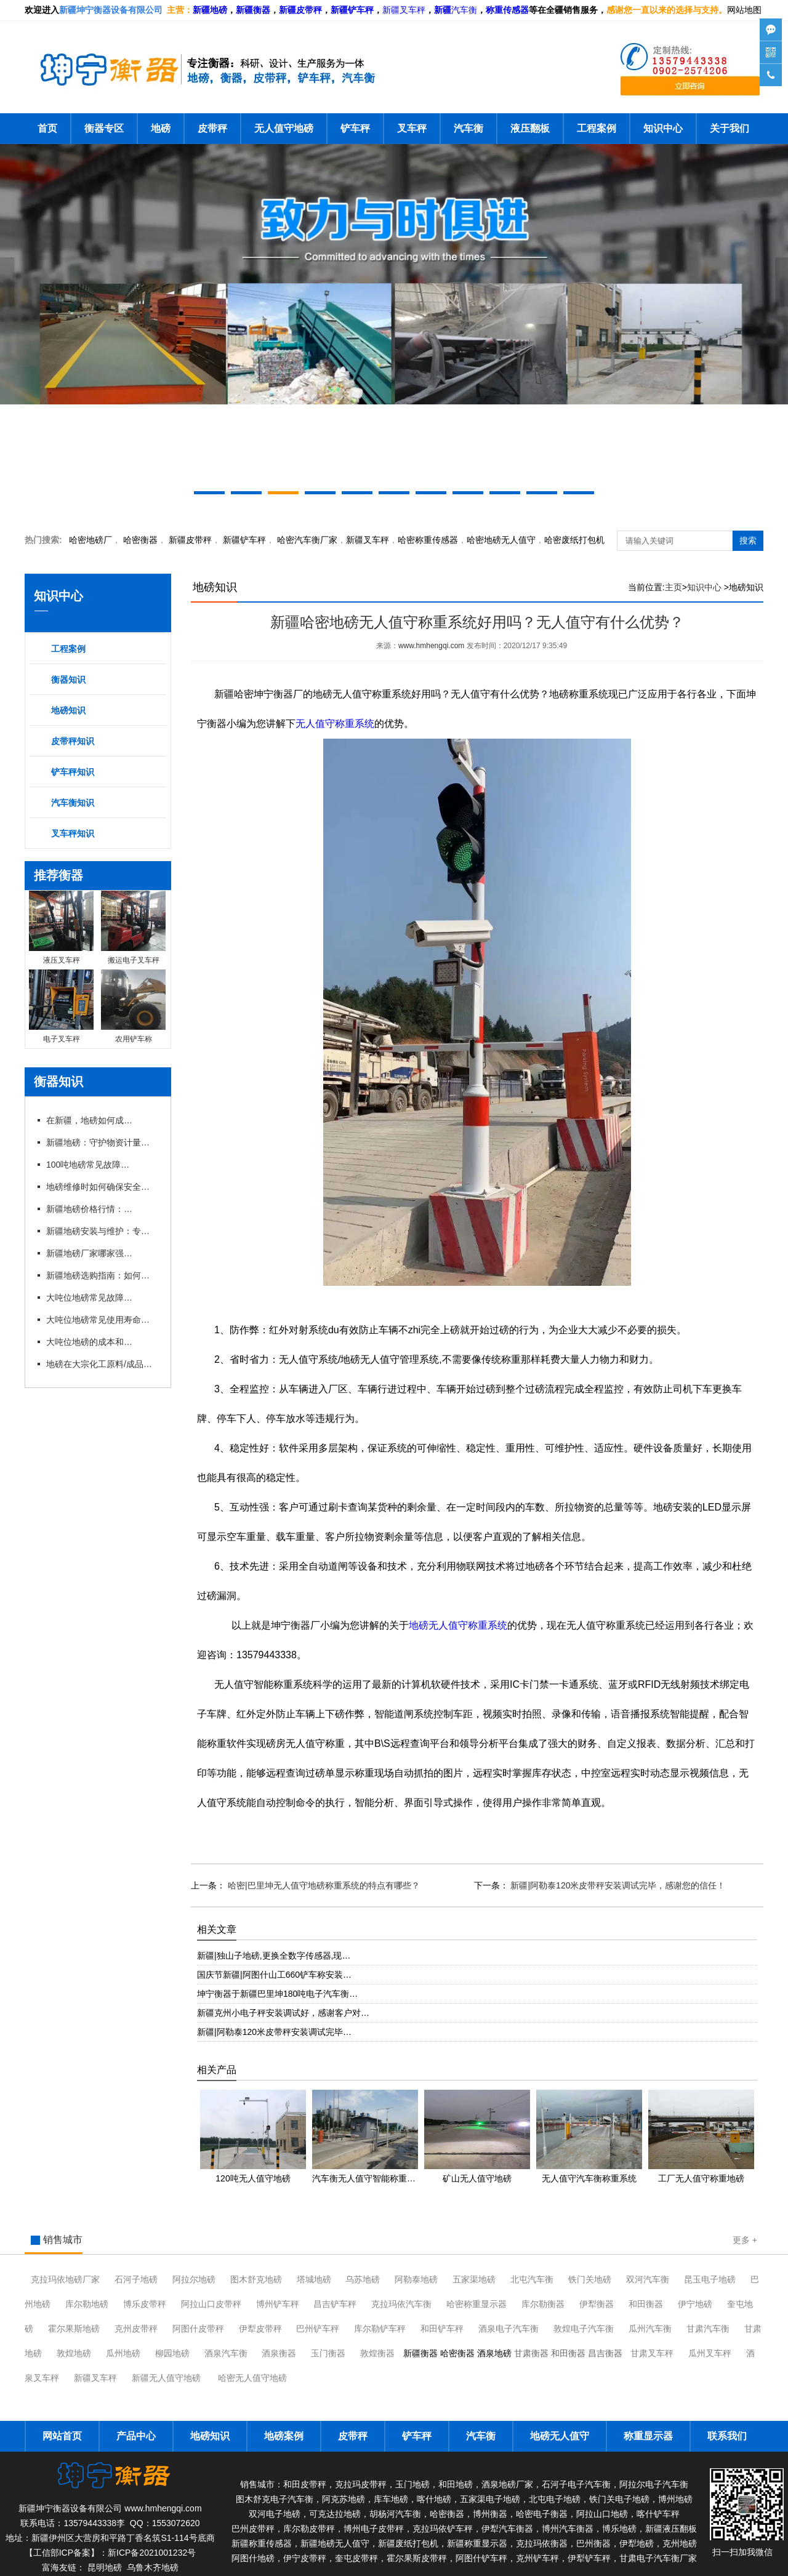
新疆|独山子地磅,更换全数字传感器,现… (273, 1955)
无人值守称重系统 (335, 723)
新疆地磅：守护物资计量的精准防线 (101, 1142)
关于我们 (729, 128)
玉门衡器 (328, 2353)
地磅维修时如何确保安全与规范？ (101, 1187)
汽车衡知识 (72, 803)
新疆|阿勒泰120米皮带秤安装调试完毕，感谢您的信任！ (617, 1885)
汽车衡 (464, 10)
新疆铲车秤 (244, 540)
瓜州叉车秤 (709, 2353)
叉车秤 (412, 128)
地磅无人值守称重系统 (458, 1625)
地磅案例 (284, 2436)
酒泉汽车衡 (225, 2353)
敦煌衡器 (377, 2353)
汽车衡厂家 (307, 540)
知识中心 (663, 128)
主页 (673, 587)
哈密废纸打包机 (574, 540)
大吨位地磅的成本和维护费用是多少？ (89, 1342)
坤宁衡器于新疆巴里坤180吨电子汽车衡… (277, 1994)
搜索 (748, 540)
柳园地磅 (172, 2353)
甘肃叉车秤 (651, 2353)
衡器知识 (68, 679)
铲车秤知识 (72, 772)
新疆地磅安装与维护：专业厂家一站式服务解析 (101, 1231)
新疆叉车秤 (403, 10)
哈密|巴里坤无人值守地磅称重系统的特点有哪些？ (322, 1885)
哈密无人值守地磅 (252, 2378)
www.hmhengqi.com (431, 645)
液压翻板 (530, 128)
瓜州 (650, 2328)
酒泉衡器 (279, 2353)
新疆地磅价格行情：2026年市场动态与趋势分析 (89, 1209)
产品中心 (136, 2436)
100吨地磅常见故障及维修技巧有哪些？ (89, 1165)
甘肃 (708, 2328)
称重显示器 (648, 2436)
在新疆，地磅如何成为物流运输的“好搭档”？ (89, 1120)
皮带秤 (212, 128)
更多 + (745, 2240)
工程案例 (596, 128)
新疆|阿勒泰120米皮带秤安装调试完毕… (274, 2032)
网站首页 (62, 2436)
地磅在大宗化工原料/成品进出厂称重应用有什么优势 (101, 1364)
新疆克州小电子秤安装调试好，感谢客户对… (283, 2013)
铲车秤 (355, 128)
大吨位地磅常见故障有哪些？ (89, 1297)
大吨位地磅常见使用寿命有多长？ (101, 1320)
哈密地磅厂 (90, 540)
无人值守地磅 (283, 128)
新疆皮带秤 (190, 540)
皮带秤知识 (72, 741)
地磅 (161, 128)
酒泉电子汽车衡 (508, 2328)
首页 (47, 128)
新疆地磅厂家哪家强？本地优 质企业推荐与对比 (89, 1253)
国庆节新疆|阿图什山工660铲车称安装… (274, 1975)
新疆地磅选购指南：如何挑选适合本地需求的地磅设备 (101, 1275)
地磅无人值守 (501, 540)
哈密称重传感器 (428, 540)
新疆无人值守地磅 (166, 2378)
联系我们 (727, 2436)
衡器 (140, 540)
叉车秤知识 (72, 833)
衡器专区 (104, 128)
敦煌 (583, 2328)
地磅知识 (68, 710)
